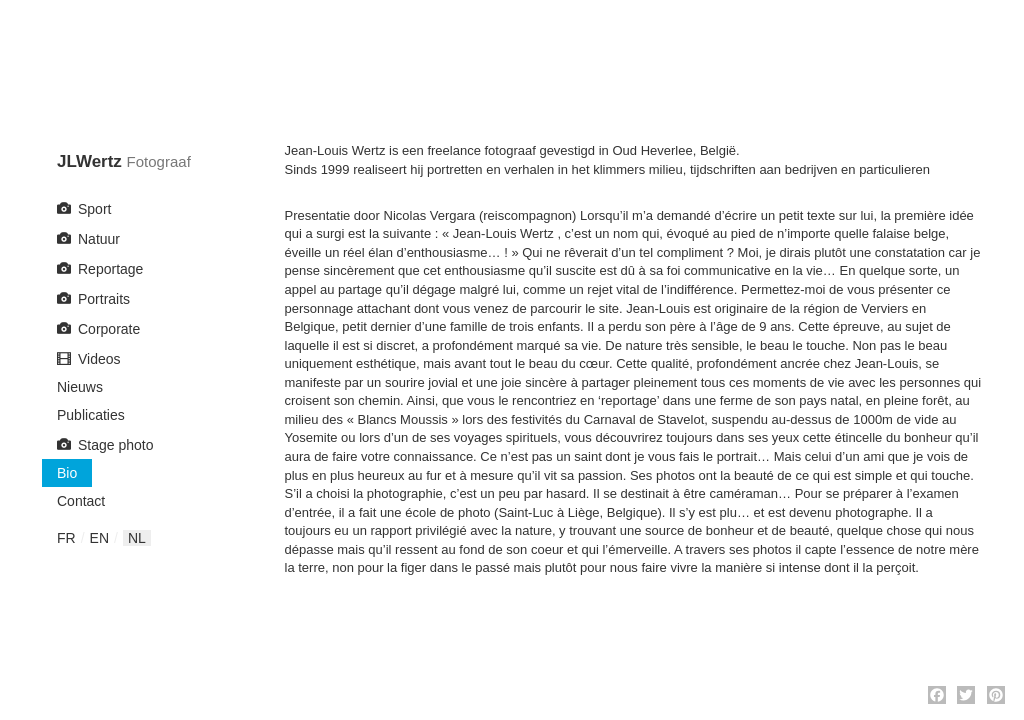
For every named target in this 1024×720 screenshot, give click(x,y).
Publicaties (91, 415)
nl (137, 538)
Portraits (104, 299)
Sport (94, 209)
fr (66, 538)
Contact (81, 501)
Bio (67, 473)
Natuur (99, 239)
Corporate (109, 329)
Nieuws (80, 387)
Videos (99, 359)
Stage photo (116, 445)
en (99, 538)
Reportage (110, 269)
